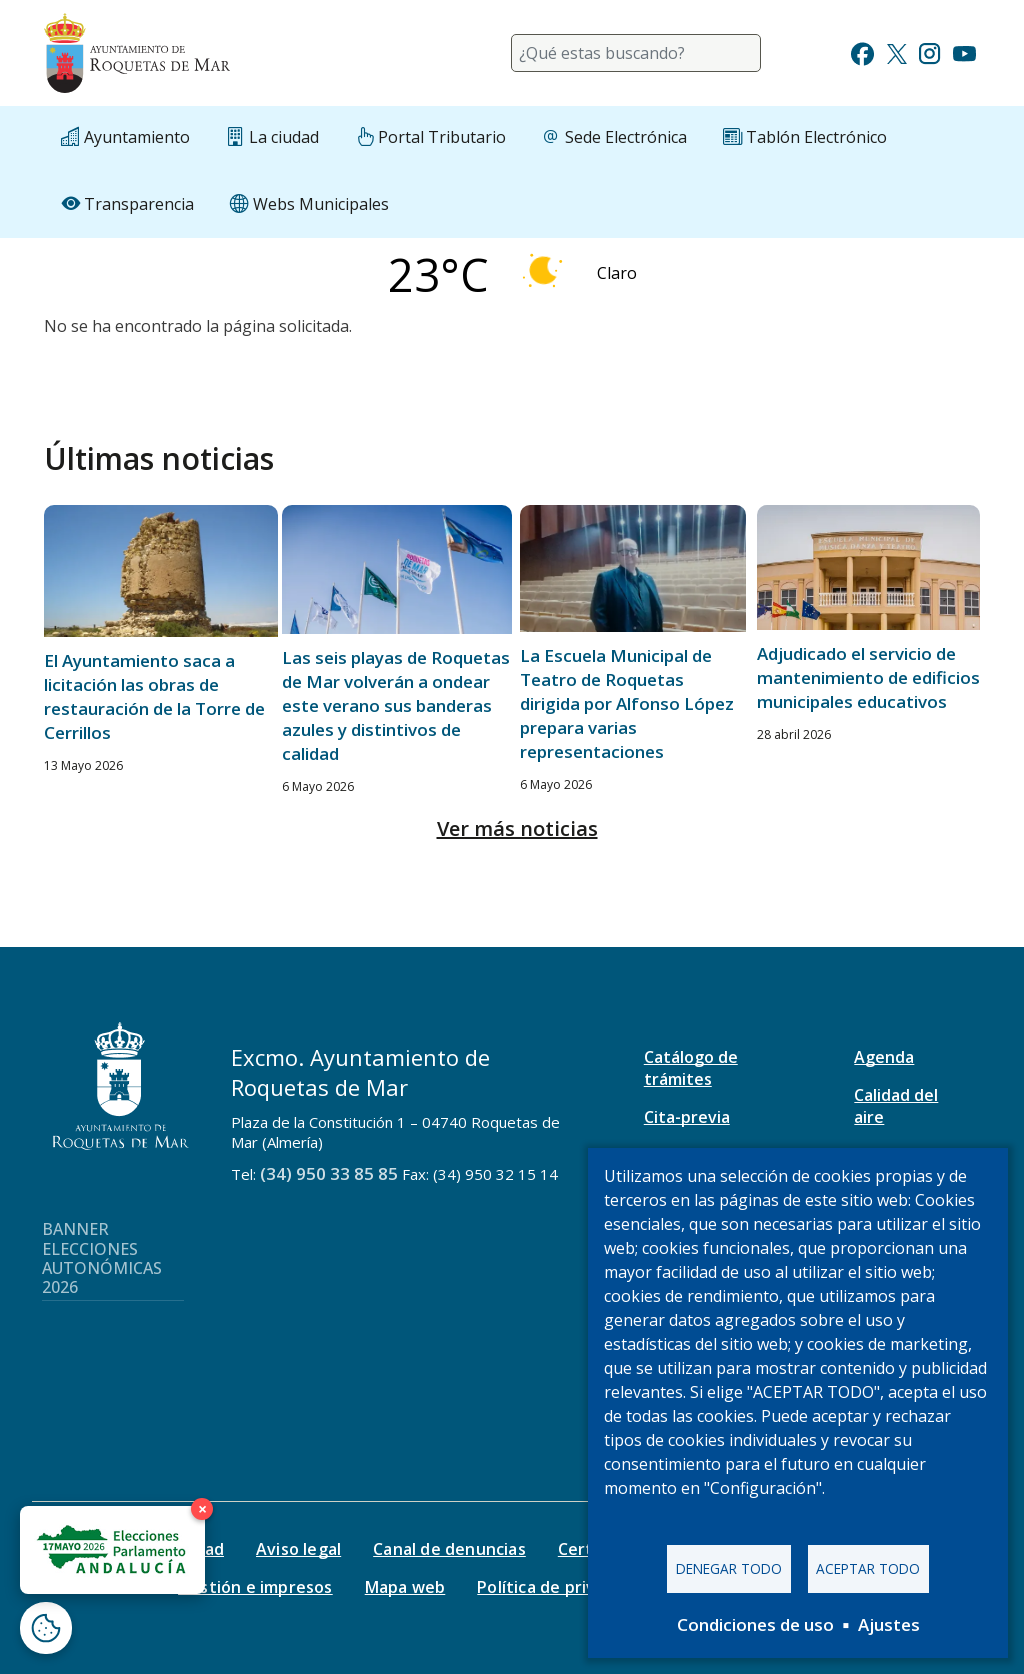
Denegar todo (729, 1568)
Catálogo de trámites (691, 1068)
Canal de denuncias (449, 1549)
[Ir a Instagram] (929, 51)
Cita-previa (687, 1117)
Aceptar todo (868, 1568)
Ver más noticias (517, 828)
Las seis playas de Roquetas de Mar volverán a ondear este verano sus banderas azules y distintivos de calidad (396, 705)
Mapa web (405, 1587)
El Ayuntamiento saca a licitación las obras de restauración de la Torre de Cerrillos (154, 696)
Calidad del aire (896, 1106)
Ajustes (889, 1624)
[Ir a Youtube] (964, 51)
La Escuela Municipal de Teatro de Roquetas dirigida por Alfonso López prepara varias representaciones (627, 703)
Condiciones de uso (755, 1624)
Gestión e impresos (255, 1587)
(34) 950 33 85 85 (329, 1173)
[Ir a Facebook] (862, 51)
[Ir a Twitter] (897, 51)
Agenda (884, 1057)
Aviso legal (298, 1549)
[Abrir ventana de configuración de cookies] (46, 1628)
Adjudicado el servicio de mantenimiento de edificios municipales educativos (868, 677)
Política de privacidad (561, 1587)
